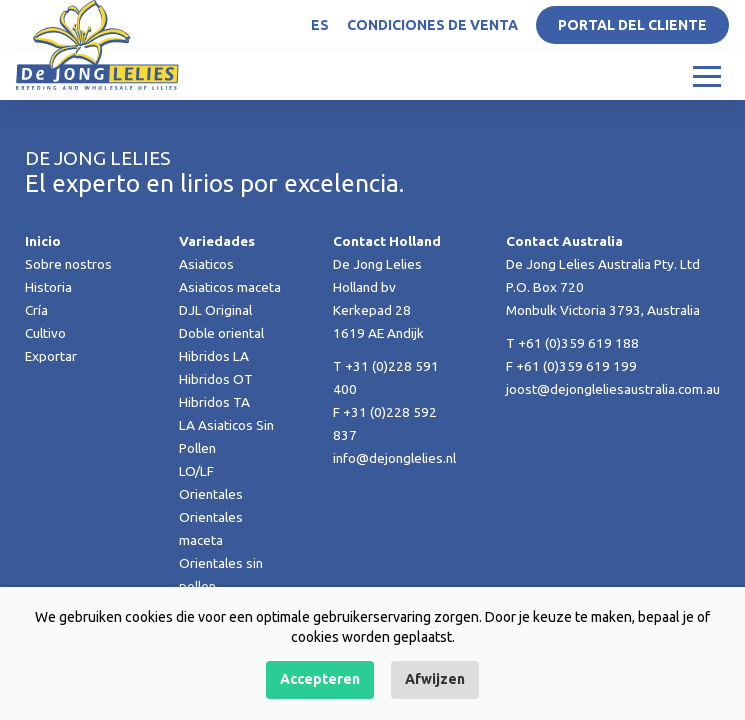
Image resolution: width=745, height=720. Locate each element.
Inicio (43, 241)
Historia (48, 287)
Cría (36, 310)
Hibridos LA (214, 356)
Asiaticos (206, 264)
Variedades (217, 241)
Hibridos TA (214, 402)
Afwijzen (435, 679)
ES (320, 25)
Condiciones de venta (432, 25)
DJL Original (215, 310)
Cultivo (45, 333)
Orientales (211, 494)
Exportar (51, 356)
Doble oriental (221, 333)
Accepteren (320, 679)
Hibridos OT (216, 379)
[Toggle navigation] (707, 75)
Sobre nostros (68, 264)
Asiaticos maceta (230, 287)
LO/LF (196, 471)
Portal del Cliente (632, 25)
